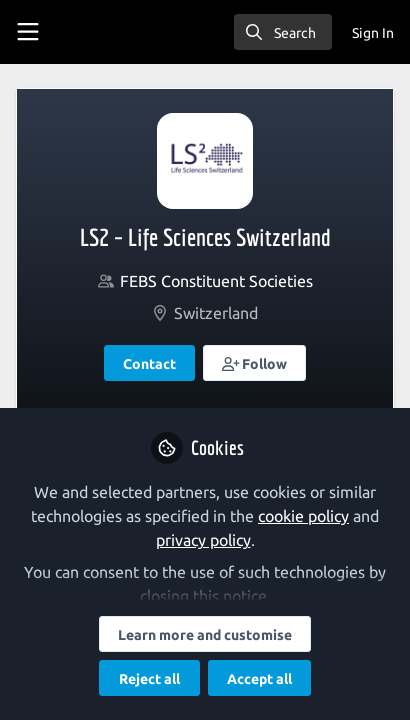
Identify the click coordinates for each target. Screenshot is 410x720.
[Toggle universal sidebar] (28, 32)
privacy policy (203, 540)
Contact (149, 364)
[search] (283, 32)
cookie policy (303, 516)
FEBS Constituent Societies (216, 281)
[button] (255, 363)
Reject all (149, 679)
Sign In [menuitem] (373, 33)
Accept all (259, 679)
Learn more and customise (205, 635)
